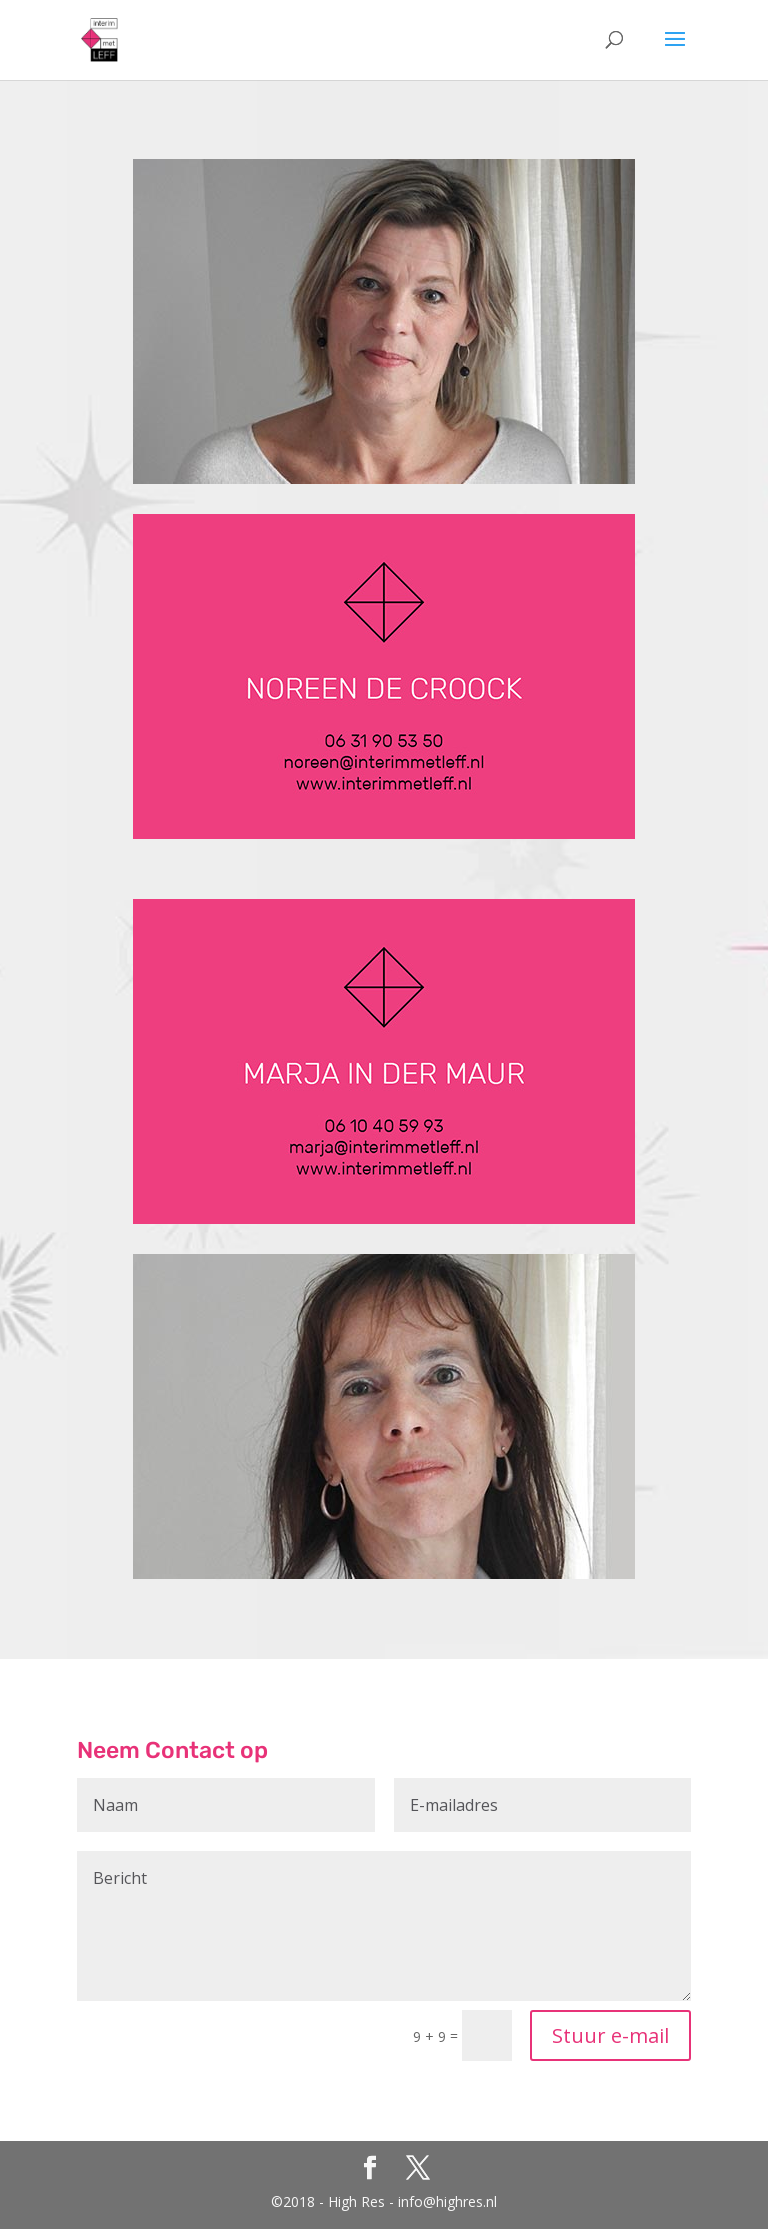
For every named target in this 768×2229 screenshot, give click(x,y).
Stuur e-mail (610, 2035)
